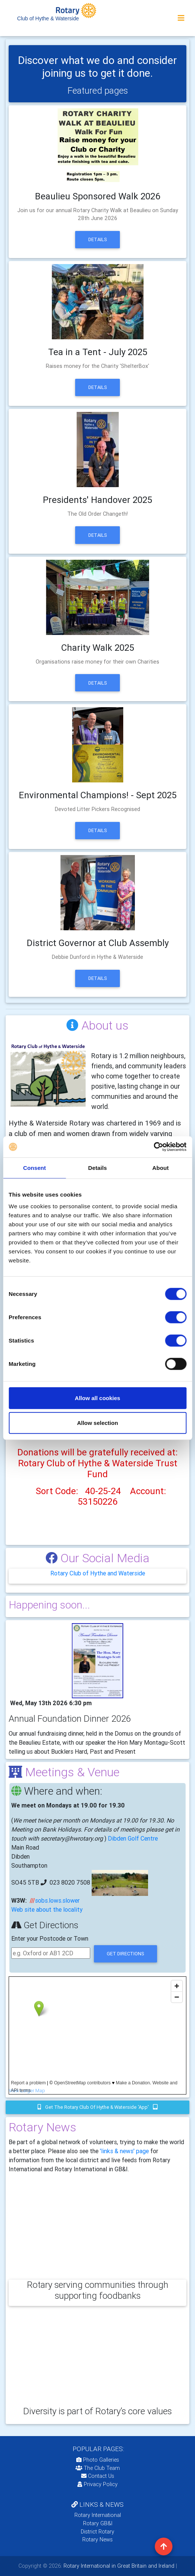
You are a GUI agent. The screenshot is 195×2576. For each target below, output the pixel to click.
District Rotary (97, 2531)
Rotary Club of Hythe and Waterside (97, 1573)
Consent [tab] (34, 1167)
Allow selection (97, 1422)
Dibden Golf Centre (133, 1838)
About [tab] (160, 1167)
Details (97, 239)
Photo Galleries (97, 2459)
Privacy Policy (97, 2484)
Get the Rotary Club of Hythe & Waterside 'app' (98, 2107)
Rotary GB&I (97, 2523)
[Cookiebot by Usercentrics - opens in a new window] (153, 1147)
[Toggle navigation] (181, 18)
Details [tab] (97, 1167)
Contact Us (97, 2476)
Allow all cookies (97, 1398)
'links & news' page (124, 2151)
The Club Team (98, 2468)
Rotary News (97, 2539)
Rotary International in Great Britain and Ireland (118, 2565)
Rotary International (97, 2515)
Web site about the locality (47, 1909)
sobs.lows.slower (57, 1900)
